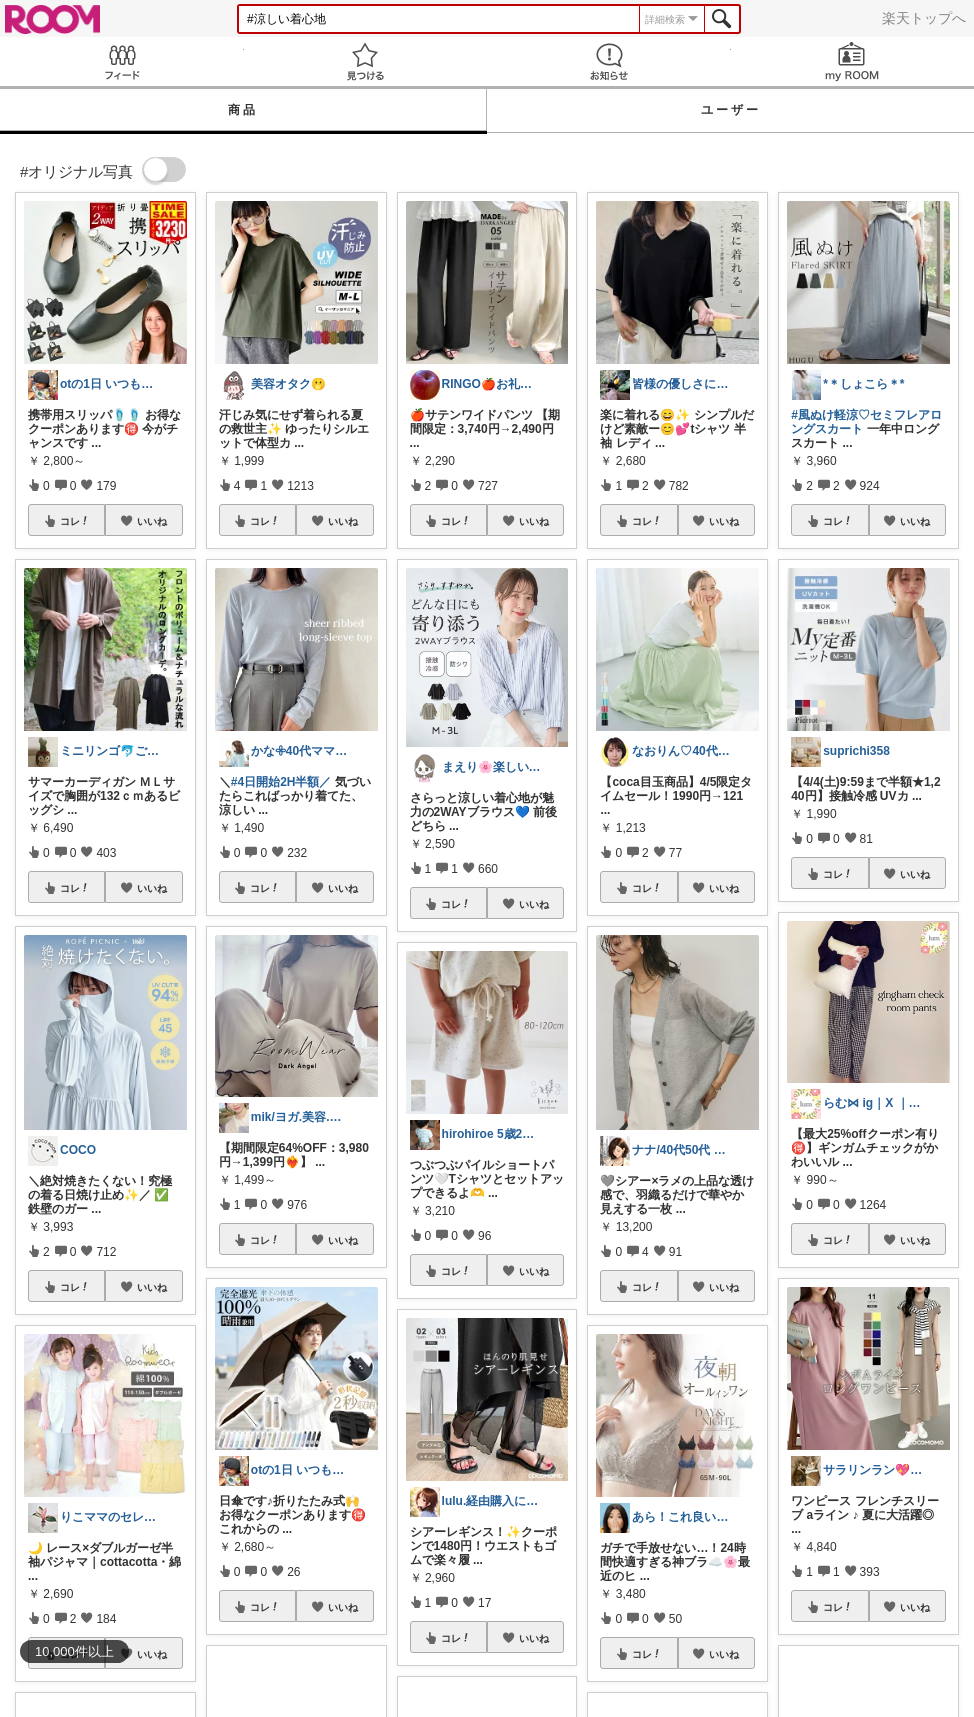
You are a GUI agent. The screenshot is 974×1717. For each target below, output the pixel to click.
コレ (75, 521)
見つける (366, 61)
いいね (152, 521)
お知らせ (609, 61)
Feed (122, 61)
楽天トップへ (924, 18)
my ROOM (853, 61)
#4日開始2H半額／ (281, 782)
